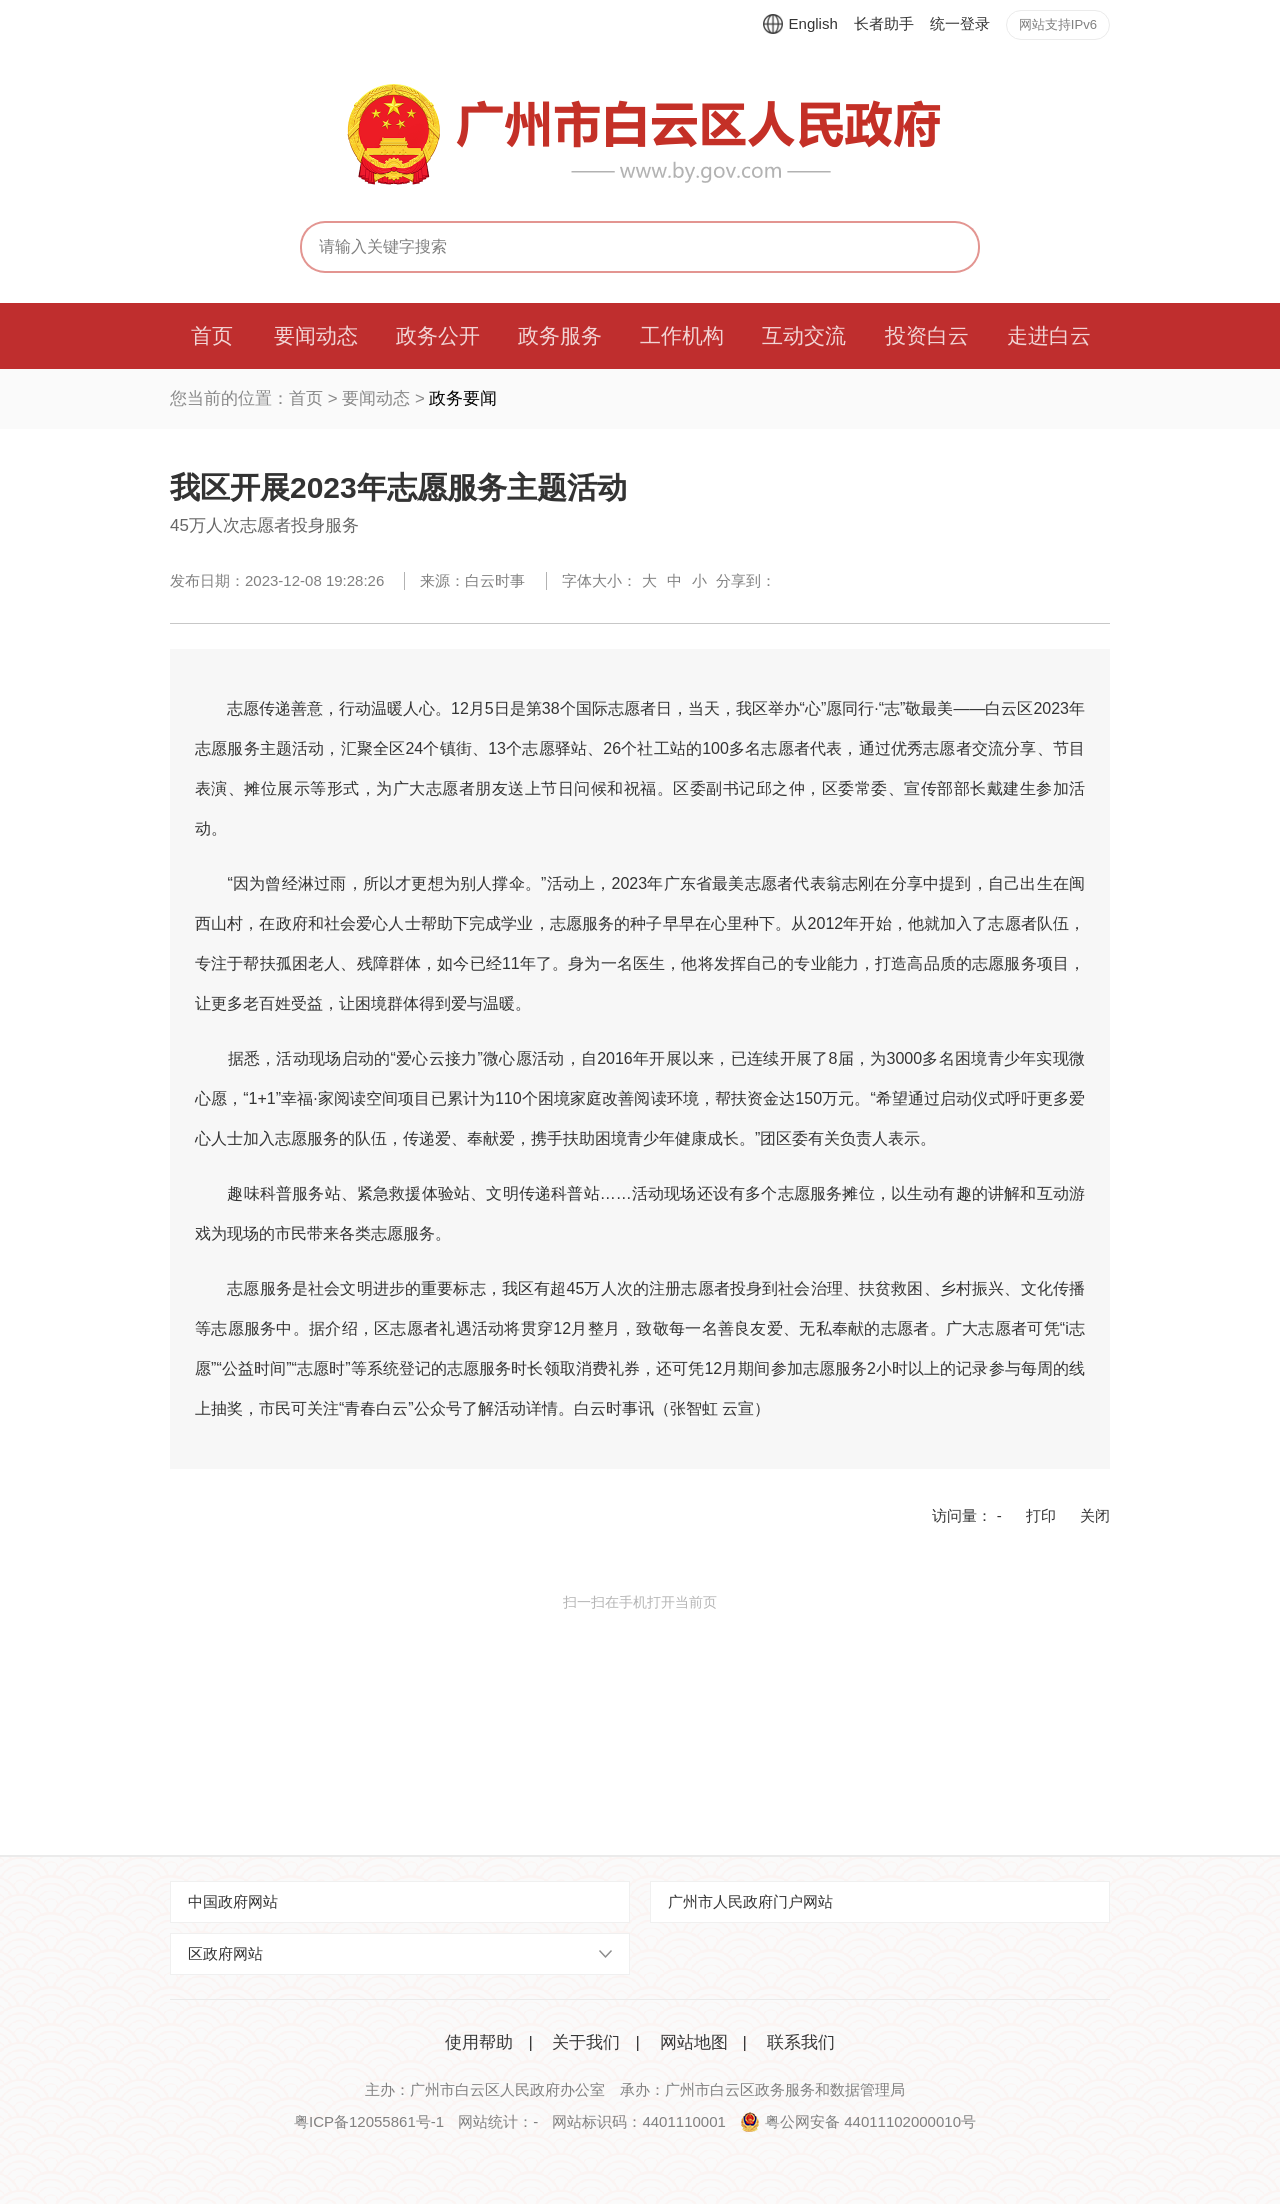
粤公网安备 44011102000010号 (870, 2121)
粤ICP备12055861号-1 (369, 2121)
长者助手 (884, 23)
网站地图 (694, 2042)
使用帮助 (479, 2042)
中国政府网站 (233, 1901)
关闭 (1095, 1515)
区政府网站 (225, 1953)
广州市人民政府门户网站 (750, 1901)
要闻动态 (376, 398)
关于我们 (586, 2042)
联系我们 (801, 2042)
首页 (306, 398)
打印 (1041, 1515)
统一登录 (960, 23)
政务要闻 (463, 398)
